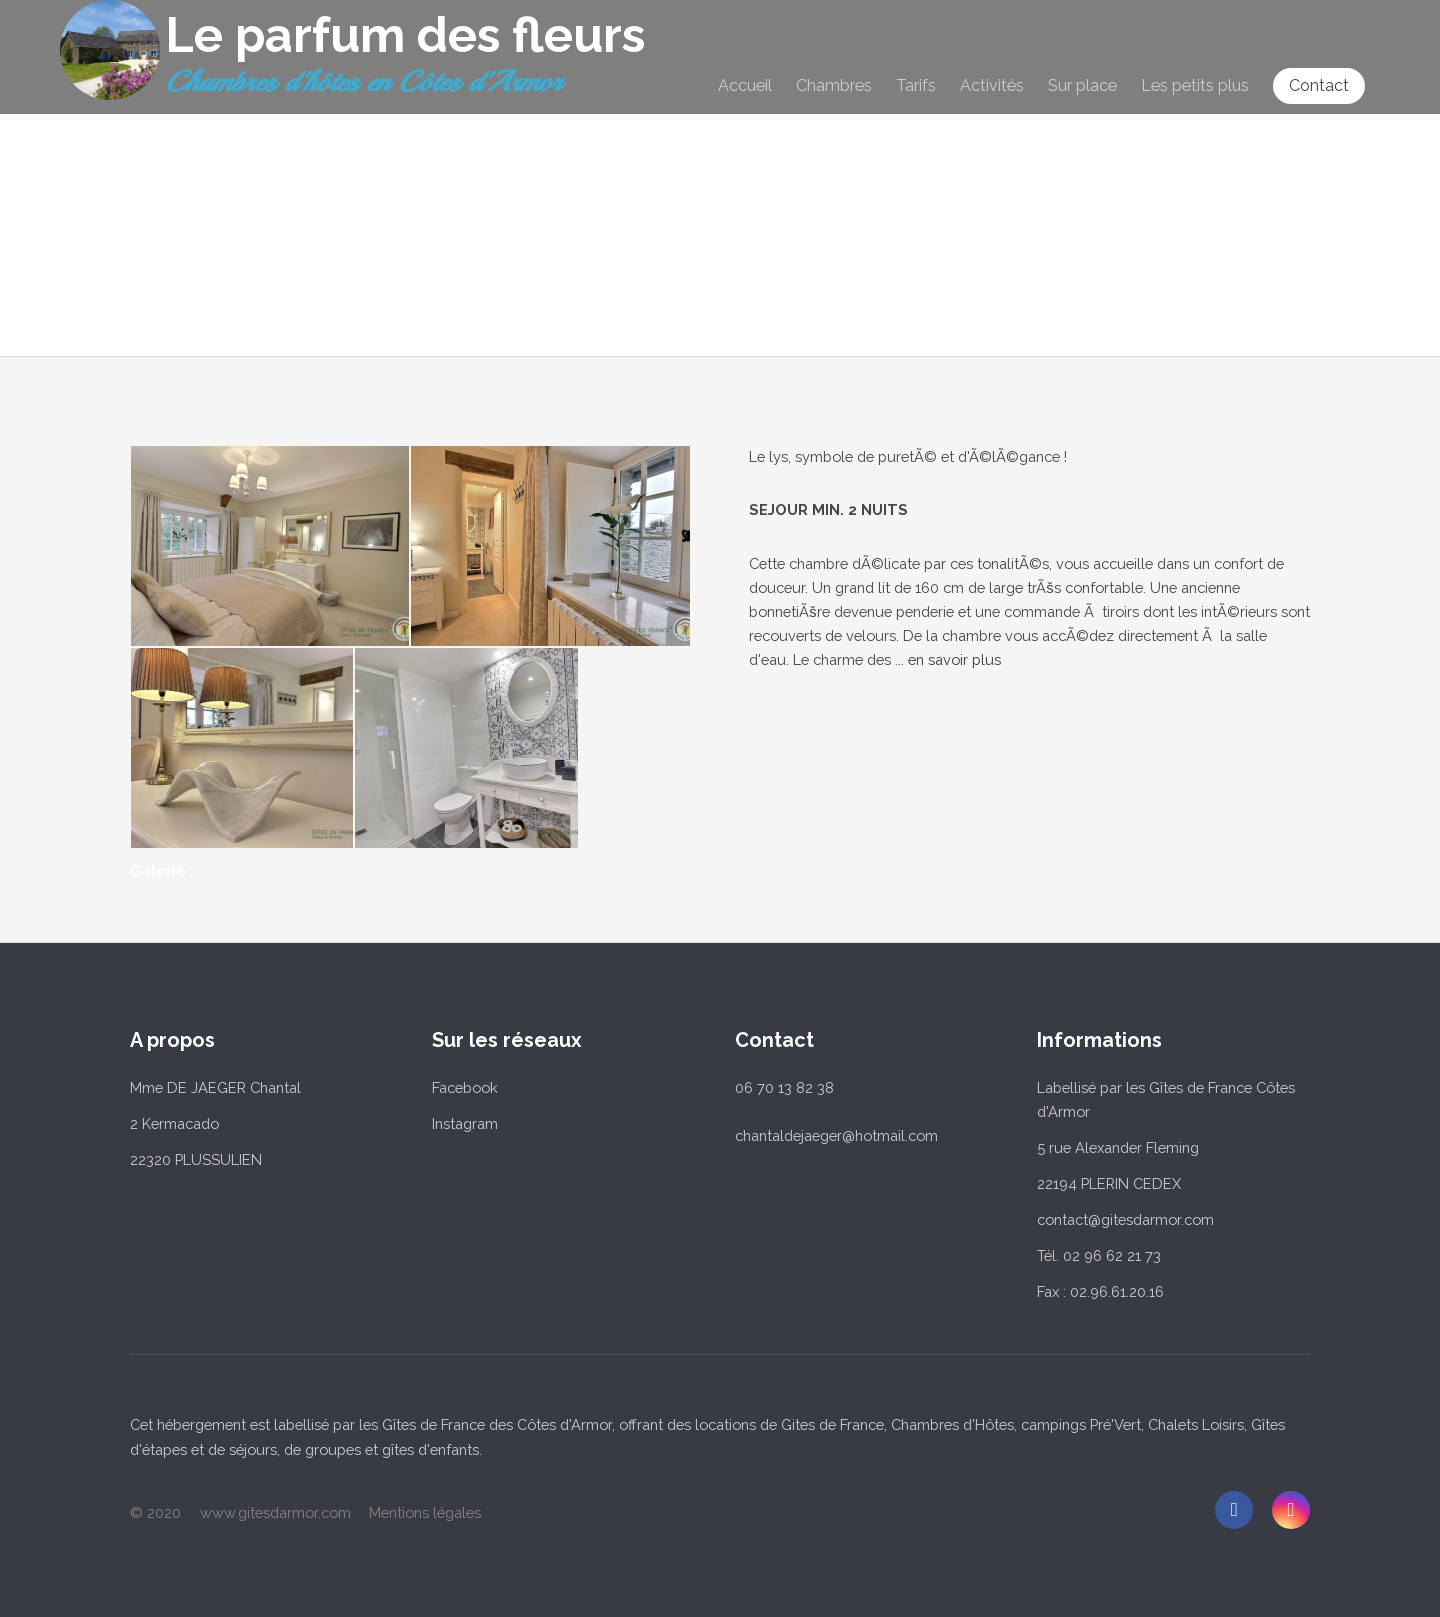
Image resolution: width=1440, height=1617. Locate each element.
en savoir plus (954, 659)
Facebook (465, 1087)
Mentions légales (425, 1512)
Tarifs (916, 86)
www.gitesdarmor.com (275, 1512)
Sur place (1082, 86)
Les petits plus (1195, 86)
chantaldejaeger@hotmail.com (836, 1135)
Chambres (834, 86)
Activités (992, 86)
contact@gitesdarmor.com (1125, 1219)
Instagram (465, 1123)
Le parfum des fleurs (405, 35)
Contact (1319, 85)
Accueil (745, 86)
